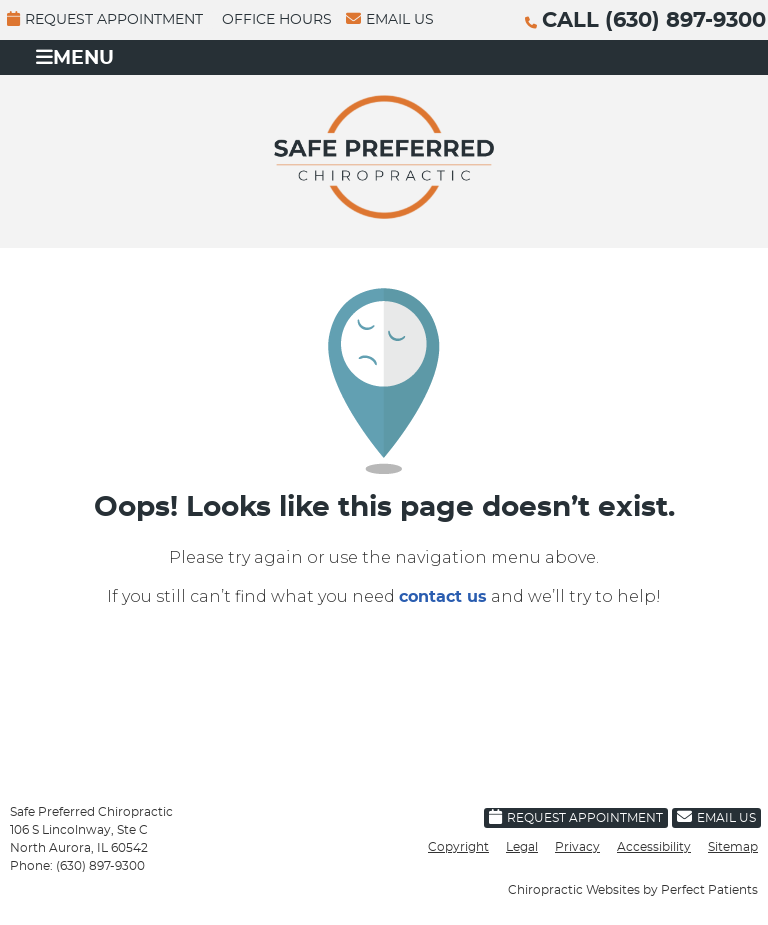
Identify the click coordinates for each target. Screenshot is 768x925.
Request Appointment (105, 19)
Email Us (390, 19)
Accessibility (654, 847)
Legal (522, 847)
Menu (75, 57)
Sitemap (733, 847)
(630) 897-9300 (685, 20)
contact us (443, 597)
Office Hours (277, 20)
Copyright (458, 847)
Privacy (577, 847)
